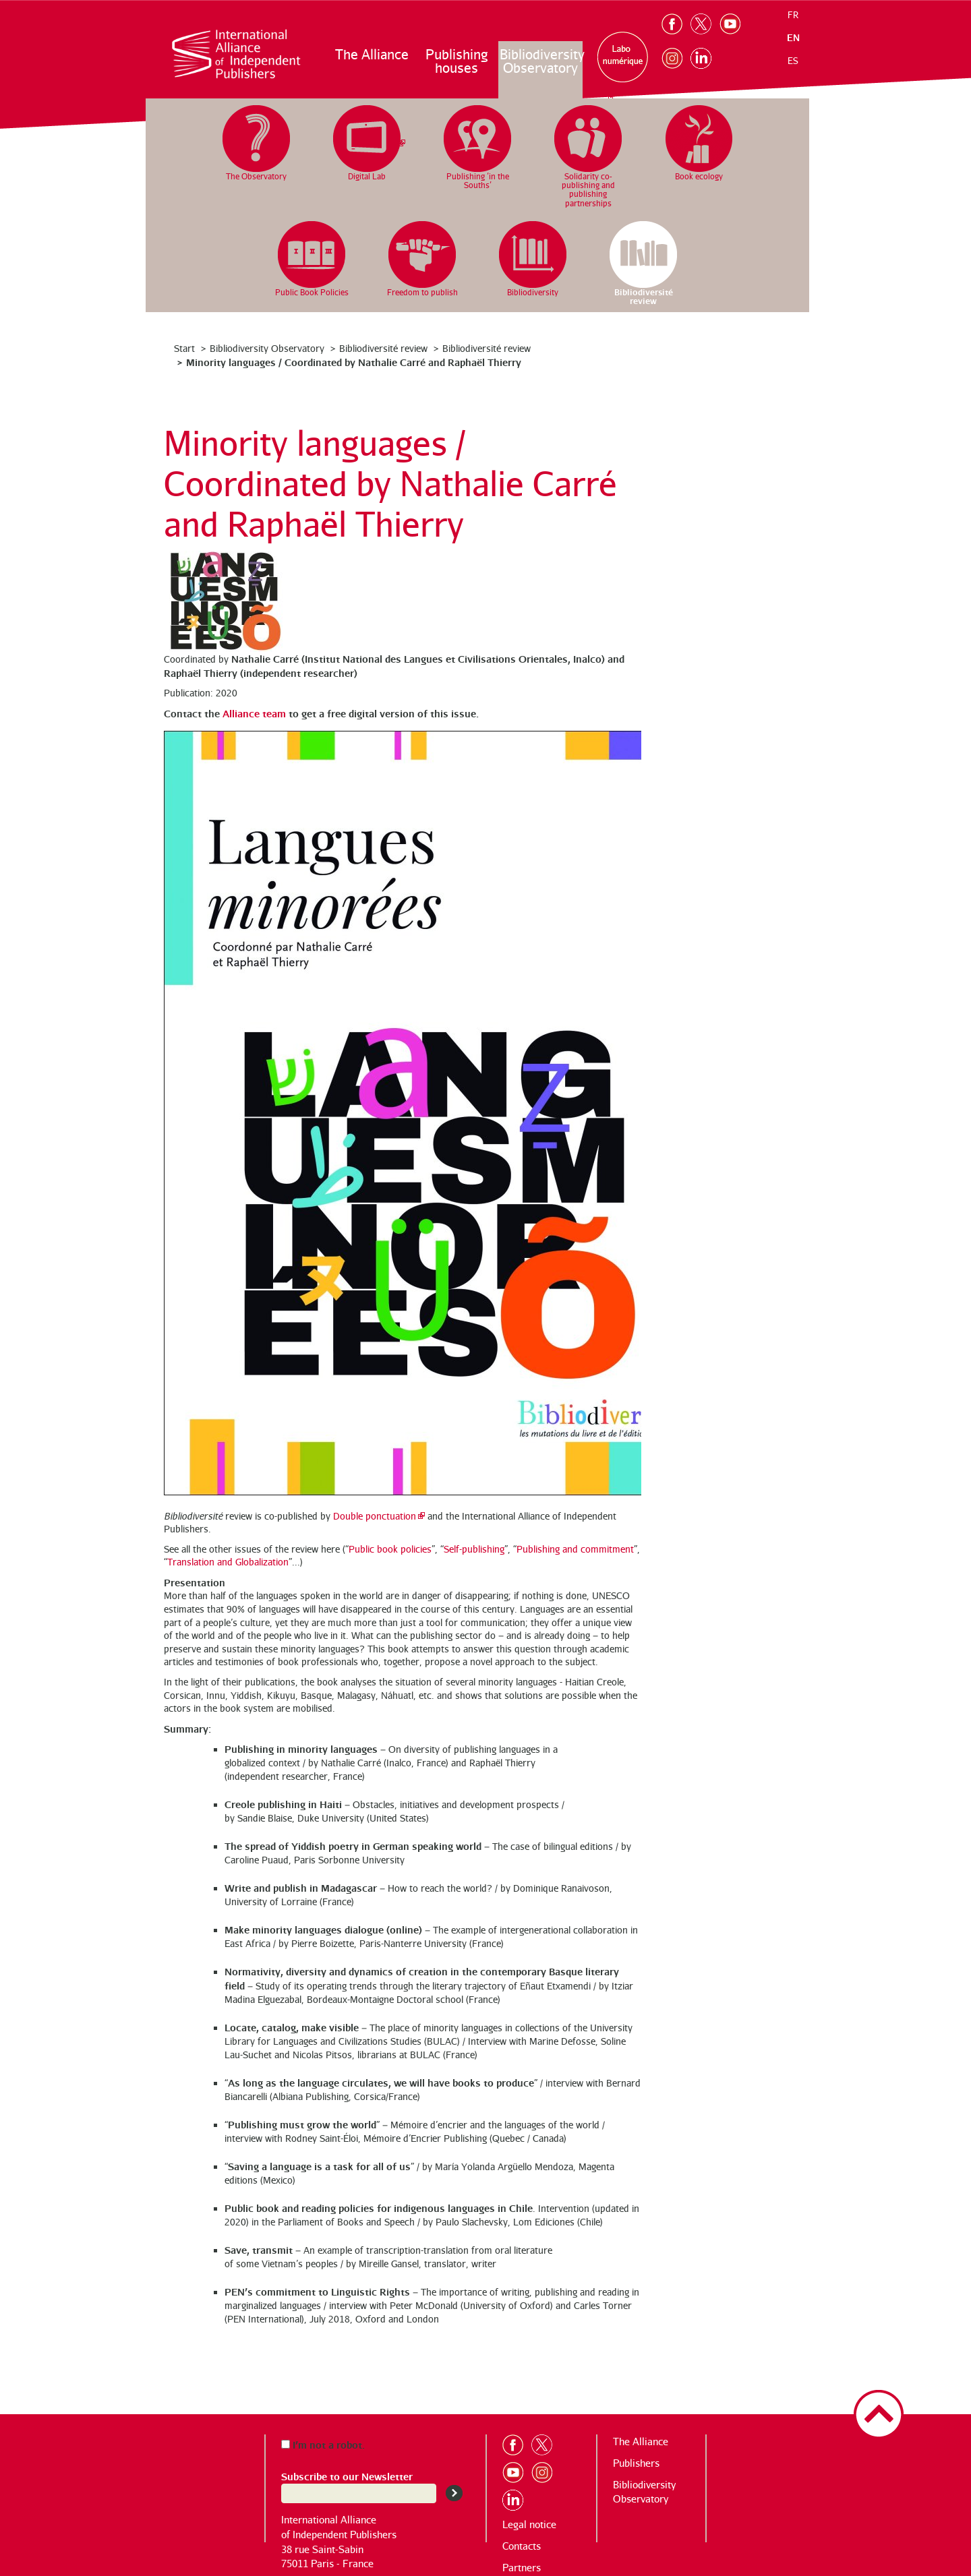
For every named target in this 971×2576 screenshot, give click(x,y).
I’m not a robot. (323, 2444)
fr (793, 14)
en (793, 37)
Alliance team (254, 713)
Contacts (521, 2546)
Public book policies (390, 1549)
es (793, 60)
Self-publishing (474, 1549)
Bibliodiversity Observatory (541, 61)
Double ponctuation (374, 1516)
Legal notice (529, 2524)
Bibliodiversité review (383, 348)
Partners (521, 2567)
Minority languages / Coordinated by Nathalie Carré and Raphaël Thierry (353, 361)
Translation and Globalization (228, 1561)
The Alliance (372, 54)
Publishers (636, 2463)
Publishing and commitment (575, 1549)
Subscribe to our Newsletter (347, 2475)
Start (184, 348)
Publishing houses (456, 61)
